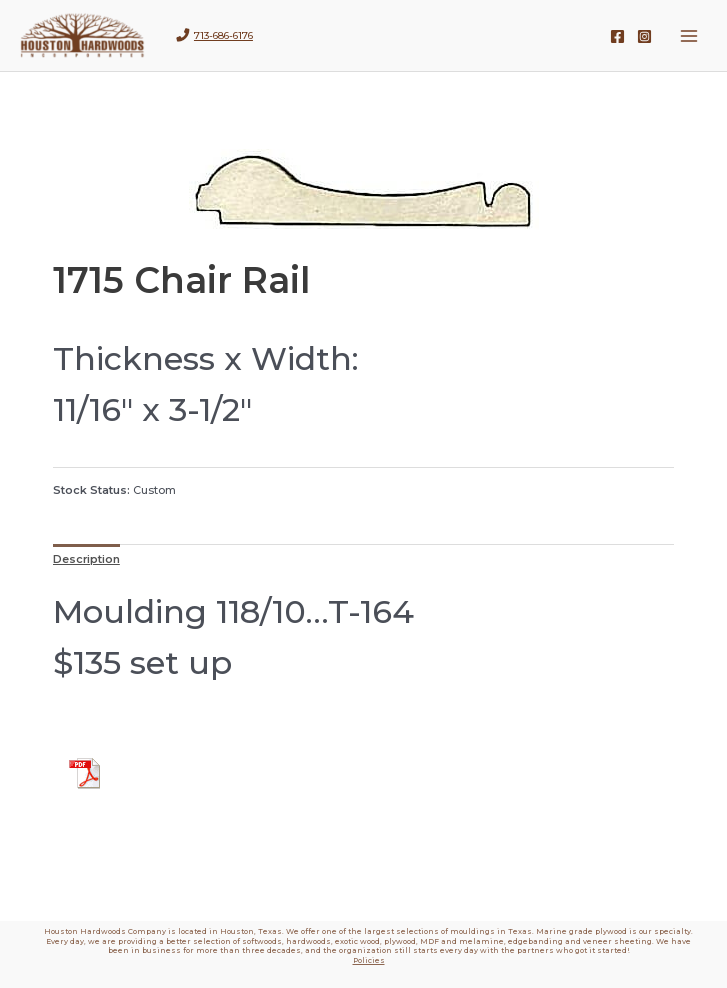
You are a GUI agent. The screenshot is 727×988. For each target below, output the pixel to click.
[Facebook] (617, 36)
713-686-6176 (223, 35)
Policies (369, 960)
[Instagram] (644, 36)
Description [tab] (86, 559)
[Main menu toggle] (689, 35)
